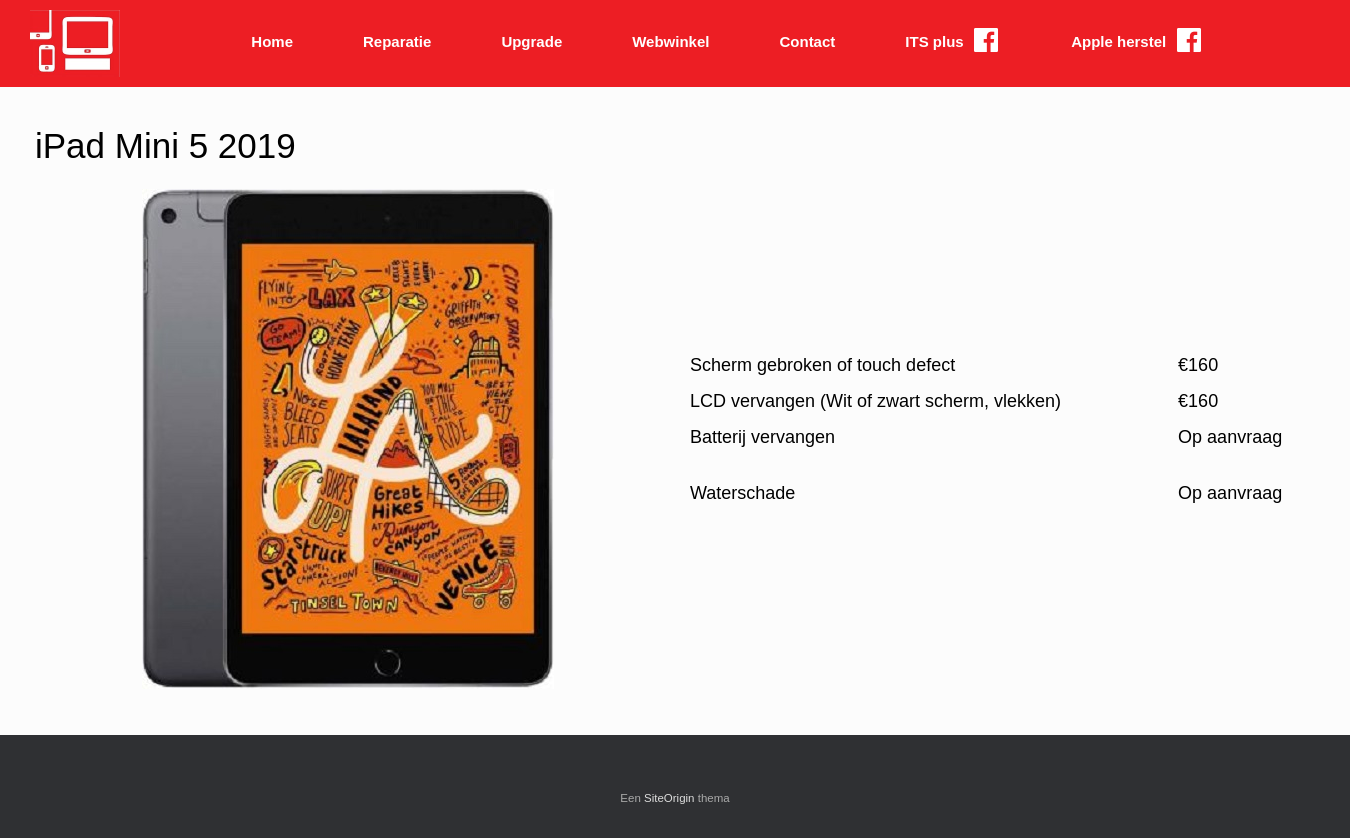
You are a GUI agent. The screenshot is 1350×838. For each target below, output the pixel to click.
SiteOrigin (669, 798)
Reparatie (397, 41)
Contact (807, 41)
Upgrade (531, 41)
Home (272, 41)
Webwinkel (670, 41)
